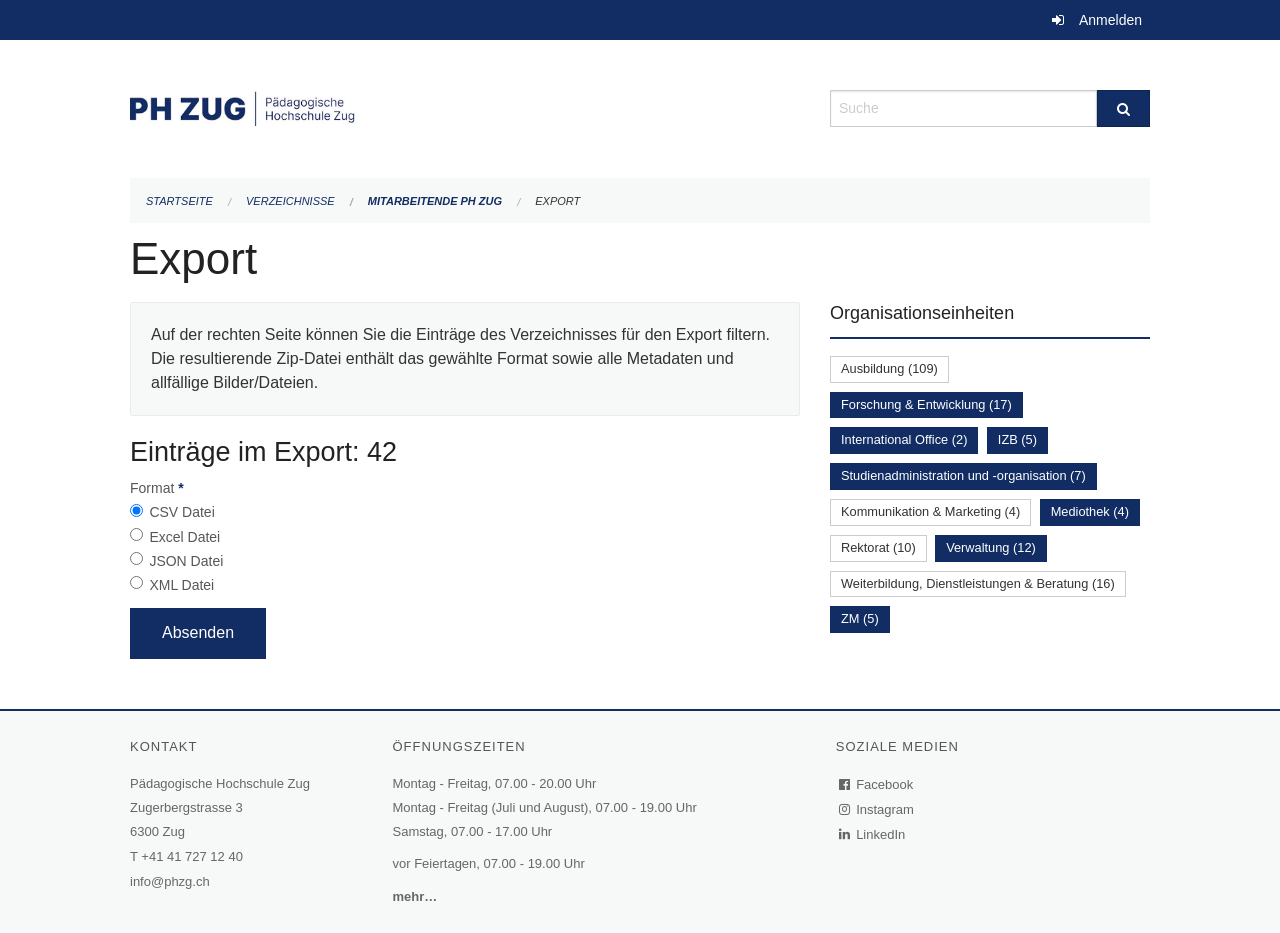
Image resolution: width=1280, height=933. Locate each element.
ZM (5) (860, 618)
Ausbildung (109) (889, 368)
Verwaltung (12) (991, 547)
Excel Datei (184, 537)
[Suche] (1123, 108)
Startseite (179, 201)
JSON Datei (186, 561)
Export (557, 201)
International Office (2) (904, 439)
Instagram (877, 809)
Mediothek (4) (1090, 511)
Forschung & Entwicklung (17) (926, 404)
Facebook (877, 784)
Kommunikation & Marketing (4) (930, 511)
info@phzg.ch (170, 881)
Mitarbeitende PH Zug (435, 201)
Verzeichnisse (290, 201)
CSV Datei (181, 512)
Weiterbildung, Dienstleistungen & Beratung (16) (978, 583)
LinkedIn (873, 834)
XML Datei (181, 585)
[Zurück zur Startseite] (465, 106)
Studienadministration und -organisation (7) (963, 475)
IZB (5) (1017, 439)
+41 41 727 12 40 (192, 856)
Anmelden (1110, 20)
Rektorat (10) (878, 547)
